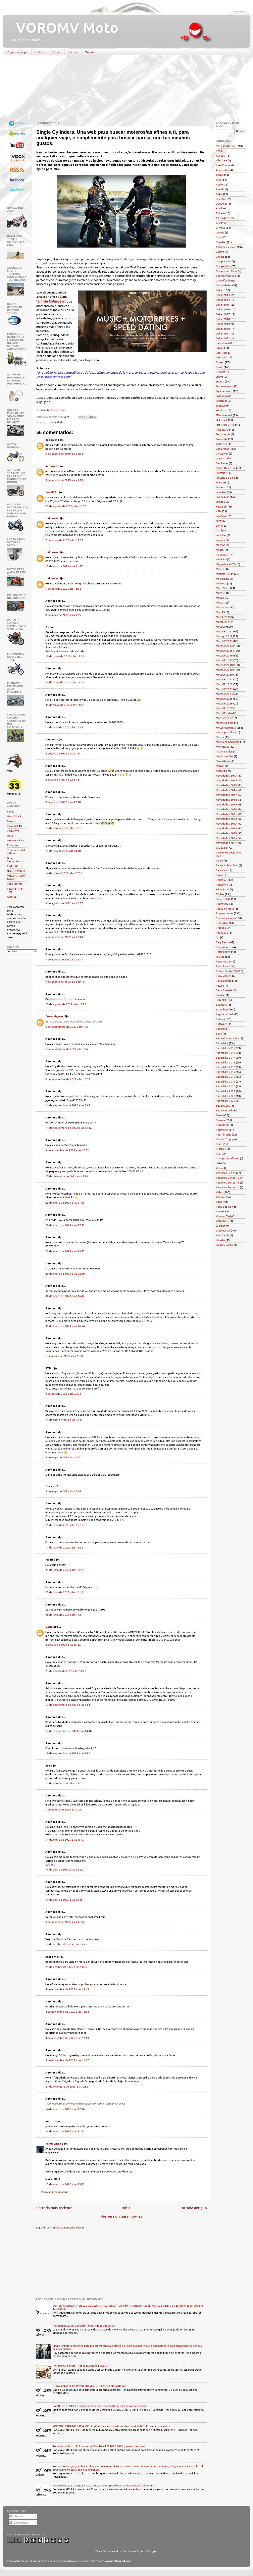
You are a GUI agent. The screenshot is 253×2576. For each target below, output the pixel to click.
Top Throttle (223, 1134)
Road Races (223, 966)
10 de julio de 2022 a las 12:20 (63, 828)
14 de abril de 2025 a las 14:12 (64, 1869)
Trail (218, 1144)
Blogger (152, 2551)
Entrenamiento (225, 386)
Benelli (220, 189)
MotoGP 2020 (224, 674)
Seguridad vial (224, 1014)
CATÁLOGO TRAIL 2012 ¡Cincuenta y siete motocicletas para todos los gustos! (100, 2406)
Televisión (222, 1129)
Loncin (219, 525)
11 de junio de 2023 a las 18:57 (64, 1525)
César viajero (54, 1016)
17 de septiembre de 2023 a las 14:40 (68, 1731)
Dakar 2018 (223, 319)
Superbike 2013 (225, 1052)
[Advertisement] (123, 89)
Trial (218, 1153)
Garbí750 (221, 443)
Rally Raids (222, 942)
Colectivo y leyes (226, 247)
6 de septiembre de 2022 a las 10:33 (67, 1079)
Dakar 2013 (223, 295)
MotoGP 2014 (224, 645)
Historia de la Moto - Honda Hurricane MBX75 (80, 2365)
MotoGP (221, 626)
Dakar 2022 (223, 338)
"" (51, 301)
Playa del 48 (14, 826)
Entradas (16, 2516)
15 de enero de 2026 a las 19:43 (65, 2184)
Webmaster (223, 1230)
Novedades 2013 (226, 775)
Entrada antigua (193, 2208)
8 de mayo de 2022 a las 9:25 (63, 615)
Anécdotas (222, 170)
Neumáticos (223, 761)
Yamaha (220, 1240)
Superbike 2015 (225, 1062)
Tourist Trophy (225, 1139)
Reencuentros (224, 947)
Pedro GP (12, 866)
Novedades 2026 (226, 838)
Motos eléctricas (226, 727)
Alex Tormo (223, 165)
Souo (219, 1033)
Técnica (56, 52)
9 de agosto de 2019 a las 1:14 (64, 453)
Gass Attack (14, 816)
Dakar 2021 (223, 333)
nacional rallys (224, 751)
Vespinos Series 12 (227, 1177)
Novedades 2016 (226, 790)
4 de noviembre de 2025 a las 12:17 (67, 2060)
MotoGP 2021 (224, 679)
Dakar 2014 (223, 299)
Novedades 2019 (226, 804)
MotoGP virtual (225, 713)
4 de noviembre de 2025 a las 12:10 (67, 2038)
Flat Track (221, 420)
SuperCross (223, 1105)
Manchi (220, 549)
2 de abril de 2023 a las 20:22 (63, 1393)
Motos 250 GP (224, 718)
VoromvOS (222, 1220)
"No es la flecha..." (226, 146)
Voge (219, 1201)
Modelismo (222, 578)
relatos (220, 956)
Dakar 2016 (223, 309)
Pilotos (220, 894)
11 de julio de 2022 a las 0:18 (63, 850)
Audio (219, 184)
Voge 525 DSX (225, 1206)
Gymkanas (222, 463)
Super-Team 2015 (227, 1038)
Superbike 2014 (225, 1057)
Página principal (17, 52)
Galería (90, 52)
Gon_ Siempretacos (15, 859)
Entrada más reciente (54, 2208)
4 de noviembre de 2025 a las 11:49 (67, 1989)
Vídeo (219, 1192)
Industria (221, 492)
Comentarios (18, 2522)
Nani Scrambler (16, 871)
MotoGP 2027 (224, 708)
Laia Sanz (221, 516)
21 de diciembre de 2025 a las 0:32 (66, 2086)
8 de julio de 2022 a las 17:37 (63, 779)
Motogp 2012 (224, 636)
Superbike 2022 (225, 1096)
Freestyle (221, 439)
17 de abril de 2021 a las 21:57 (64, 566)
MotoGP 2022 (224, 684)
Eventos (221, 405)
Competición (223, 266)
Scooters (221, 1004)
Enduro (220, 381)
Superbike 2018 (225, 1076)
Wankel (220, 1225)
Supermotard (224, 1110)
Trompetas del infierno (16, 851)
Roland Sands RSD (227, 971)
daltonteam (223, 343)
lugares (220, 540)
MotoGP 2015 (224, 650)
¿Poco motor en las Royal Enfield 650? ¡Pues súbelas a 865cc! (89, 2385)
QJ (217, 937)
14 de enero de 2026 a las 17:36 (65, 2109)
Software (221, 1024)
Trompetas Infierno (227, 1158)
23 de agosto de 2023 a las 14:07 (65, 1671)
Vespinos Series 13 (227, 1182)
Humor (220, 487)
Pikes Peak (222, 889)
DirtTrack (221, 357)
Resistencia (223, 961)
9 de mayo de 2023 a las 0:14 (63, 1491)
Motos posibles (225, 732)
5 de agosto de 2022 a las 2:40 (64, 937)
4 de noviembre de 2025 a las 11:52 (67, 2011)
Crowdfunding (224, 280)
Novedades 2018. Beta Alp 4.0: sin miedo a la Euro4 (84, 2325)
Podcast (221, 903)
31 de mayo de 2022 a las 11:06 (64, 704)
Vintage (220, 1197)
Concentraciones (226, 275)
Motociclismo (56, 410)
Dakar (219, 290)
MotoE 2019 (223, 617)
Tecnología (222, 1124)
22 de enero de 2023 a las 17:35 (65, 1225)
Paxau (10, 811)
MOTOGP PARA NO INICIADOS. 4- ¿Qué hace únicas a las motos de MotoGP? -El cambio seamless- (112, 2426)
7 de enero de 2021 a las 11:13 (64, 540)
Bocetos (73, 52)
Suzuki (220, 1115)
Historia (220, 472)
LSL (218, 530)
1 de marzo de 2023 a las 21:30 (64, 1356)
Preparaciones (224, 913)
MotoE (220, 612)
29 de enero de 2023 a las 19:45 (65, 1251)
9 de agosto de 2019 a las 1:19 (64, 480)
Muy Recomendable (228, 741)
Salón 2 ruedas (225, 990)
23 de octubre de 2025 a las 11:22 (66, 1944)
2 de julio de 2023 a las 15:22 (63, 1644)
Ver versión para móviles (121, 2216)
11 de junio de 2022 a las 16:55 (64, 727)
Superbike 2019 (225, 1081)
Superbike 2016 (225, 1067)
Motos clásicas (225, 722)
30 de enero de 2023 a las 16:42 (65, 1296)
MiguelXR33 (53, 2143)
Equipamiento (224, 391)
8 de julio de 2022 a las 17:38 (63, 802)
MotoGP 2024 (224, 693)
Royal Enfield (224, 980)
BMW (219, 194)
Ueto (10, 835)
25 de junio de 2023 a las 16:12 (64, 1569)
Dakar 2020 (223, 328)
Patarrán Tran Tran (227, 865)
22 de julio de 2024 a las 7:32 (63, 1783)
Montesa (221, 583)
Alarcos (220, 155)
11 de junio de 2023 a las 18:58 (64, 1547)
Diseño (220, 362)
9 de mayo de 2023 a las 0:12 (63, 1457)
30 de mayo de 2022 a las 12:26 (64, 682)
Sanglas (220, 995)
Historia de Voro (226, 477)
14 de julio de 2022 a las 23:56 (63, 873)
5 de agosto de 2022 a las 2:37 (64, 903)
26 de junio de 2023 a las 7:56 (63, 1614)
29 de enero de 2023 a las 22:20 (65, 1273)
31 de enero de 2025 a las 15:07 (65, 1839)
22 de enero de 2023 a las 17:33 (65, 1202)
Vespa (219, 1168)
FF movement (224, 415)
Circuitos (221, 242)
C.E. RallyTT (223, 218)
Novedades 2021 (226, 814)
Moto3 (220, 602)
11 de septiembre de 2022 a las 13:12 (68, 1127)
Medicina (221, 559)
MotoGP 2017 (224, 660)
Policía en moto (225, 908)
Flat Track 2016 (225, 424)
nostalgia (221, 770)
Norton (220, 766)
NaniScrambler (224, 756)
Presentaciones (225, 918)
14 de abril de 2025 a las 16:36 (64, 1899)
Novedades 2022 (226, 818)
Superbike (222, 1043)
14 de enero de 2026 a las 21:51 (65, 2131)
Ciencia (220, 232)
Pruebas (221, 927)
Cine (218, 237)
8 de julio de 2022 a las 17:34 (63, 753)
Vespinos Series (226, 1172)
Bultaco (220, 213)
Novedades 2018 (226, 799)
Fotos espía (223, 434)
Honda (220, 482)
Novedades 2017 (226, 794)
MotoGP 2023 (224, 689)
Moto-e (220, 592)
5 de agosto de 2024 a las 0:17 (64, 1809)
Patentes (221, 870)
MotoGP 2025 (224, 698)
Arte (218, 179)
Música (220, 737)
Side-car (221, 1019)
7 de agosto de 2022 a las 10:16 (65, 981)
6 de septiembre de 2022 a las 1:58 (67, 1026)
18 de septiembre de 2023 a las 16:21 (68, 1753)
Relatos (40, 52)
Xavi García (222, 1235)
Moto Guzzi (223, 588)
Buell (219, 208)
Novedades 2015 (226, 785)
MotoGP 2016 (224, 655)
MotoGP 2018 (224, 665)
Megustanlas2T (16, 840)
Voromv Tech (224, 1216)
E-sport (220, 371)
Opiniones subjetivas (228, 852)
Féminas (221, 410)
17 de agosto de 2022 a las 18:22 (65, 1004)
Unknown (51, 518)
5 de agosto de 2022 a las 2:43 (64, 959)
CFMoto (220, 227)
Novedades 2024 (226, 828)
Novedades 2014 (226, 780)
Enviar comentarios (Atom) (69, 2227)
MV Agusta (222, 746)
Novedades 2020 (226, 809)
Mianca (11, 821)
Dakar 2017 (223, 314)
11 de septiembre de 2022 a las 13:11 (68, 1105)
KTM (218, 511)
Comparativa (223, 261)
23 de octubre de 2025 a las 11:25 (66, 1966)
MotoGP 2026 (224, 703)
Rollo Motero (15, 883)
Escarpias (12, 845)
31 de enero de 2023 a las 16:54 (65, 1326)
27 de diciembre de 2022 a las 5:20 (66, 1176)
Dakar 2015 (223, 304)
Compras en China (226, 271)
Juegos (220, 501)
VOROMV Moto (63, 27)
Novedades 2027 (226, 842)
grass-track (223, 458)
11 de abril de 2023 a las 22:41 (64, 1419)
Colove (220, 251)
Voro (219, 1211)
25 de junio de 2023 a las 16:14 (64, 1592)
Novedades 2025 (226, 833)
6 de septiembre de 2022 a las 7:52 (67, 1049)
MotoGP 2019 (224, 669)
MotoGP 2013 (224, 641)
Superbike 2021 (225, 1091)
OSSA (219, 860)
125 (218, 150)
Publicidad (222, 932)
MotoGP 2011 (224, 631)
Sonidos (221, 1028)
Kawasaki (221, 506)
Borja (49, 1626)
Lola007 (50, 492)
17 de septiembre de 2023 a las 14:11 (68, 1704)
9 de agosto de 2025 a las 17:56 (65, 1922)
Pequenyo (13, 830)
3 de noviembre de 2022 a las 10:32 (67, 1150)
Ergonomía (222, 396)
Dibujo (219, 348)
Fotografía (222, 429)
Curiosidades (57, 422)
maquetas (222, 554)
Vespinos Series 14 (227, 1187)
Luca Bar (221, 535)
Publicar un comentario (54, 2192)
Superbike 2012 (225, 1048)
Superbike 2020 (225, 1086)
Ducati (219, 367)
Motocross (222, 607)
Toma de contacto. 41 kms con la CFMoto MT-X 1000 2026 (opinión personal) (99, 2446)
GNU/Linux (222, 453)
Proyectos (222, 923)
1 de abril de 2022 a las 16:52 (63, 588)
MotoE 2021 (223, 621)
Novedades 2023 (226, 823)
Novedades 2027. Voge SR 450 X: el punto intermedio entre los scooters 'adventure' (104, 2485)
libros (219, 520)
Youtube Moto (224, 1245)
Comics (220, 256)
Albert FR (12, 896)
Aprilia (219, 174)
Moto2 (220, 597)
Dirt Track (221, 352)
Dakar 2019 (223, 323)
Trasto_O (221, 1148)
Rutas (219, 985)
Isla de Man (222, 496)
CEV (218, 222)
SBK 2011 (222, 999)
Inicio (126, 2208)
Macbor (220, 544)
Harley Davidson (226, 468)
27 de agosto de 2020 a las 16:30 (65, 506)
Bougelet (221, 203)
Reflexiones (223, 951)
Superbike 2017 (225, 1071)
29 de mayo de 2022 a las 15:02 (64, 656)
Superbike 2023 (225, 1100)
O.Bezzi (220, 847)
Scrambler (222, 1009)
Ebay (219, 376)
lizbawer (51, 439)
